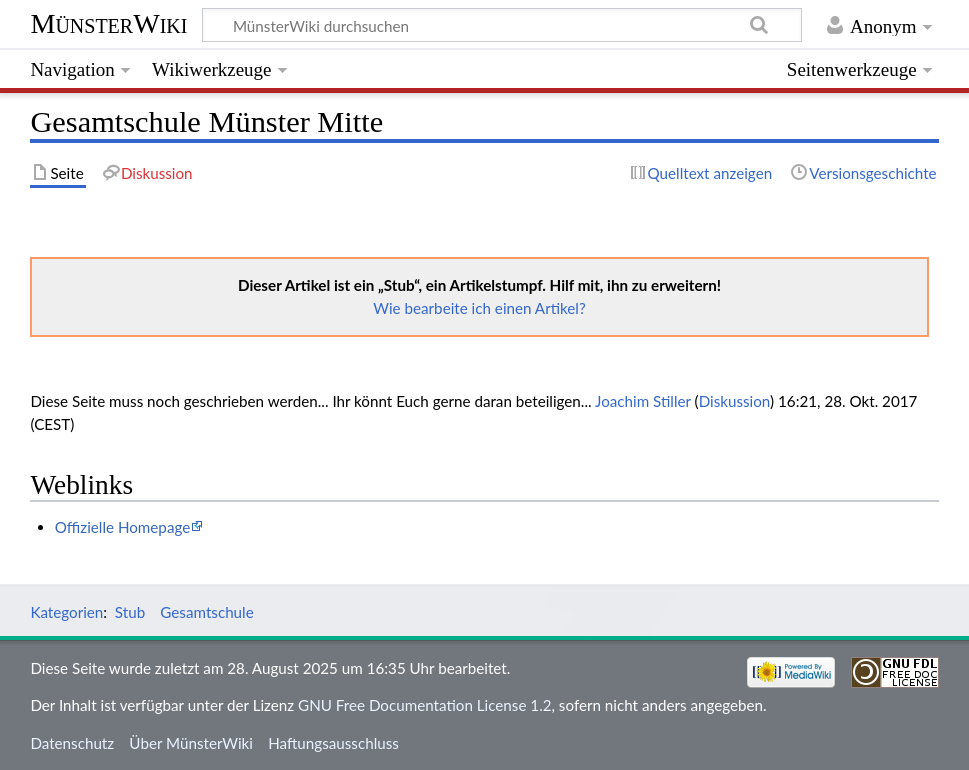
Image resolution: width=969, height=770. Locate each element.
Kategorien (66, 612)
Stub (130, 612)
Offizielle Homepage (123, 527)
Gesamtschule (206, 612)
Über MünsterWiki (191, 743)
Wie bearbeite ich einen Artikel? (479, 308)
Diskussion (734, 401)
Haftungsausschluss (333, 743)
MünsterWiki (108, 23)
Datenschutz (72, 743)
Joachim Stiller (643, 401)
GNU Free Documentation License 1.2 (424, 705)
